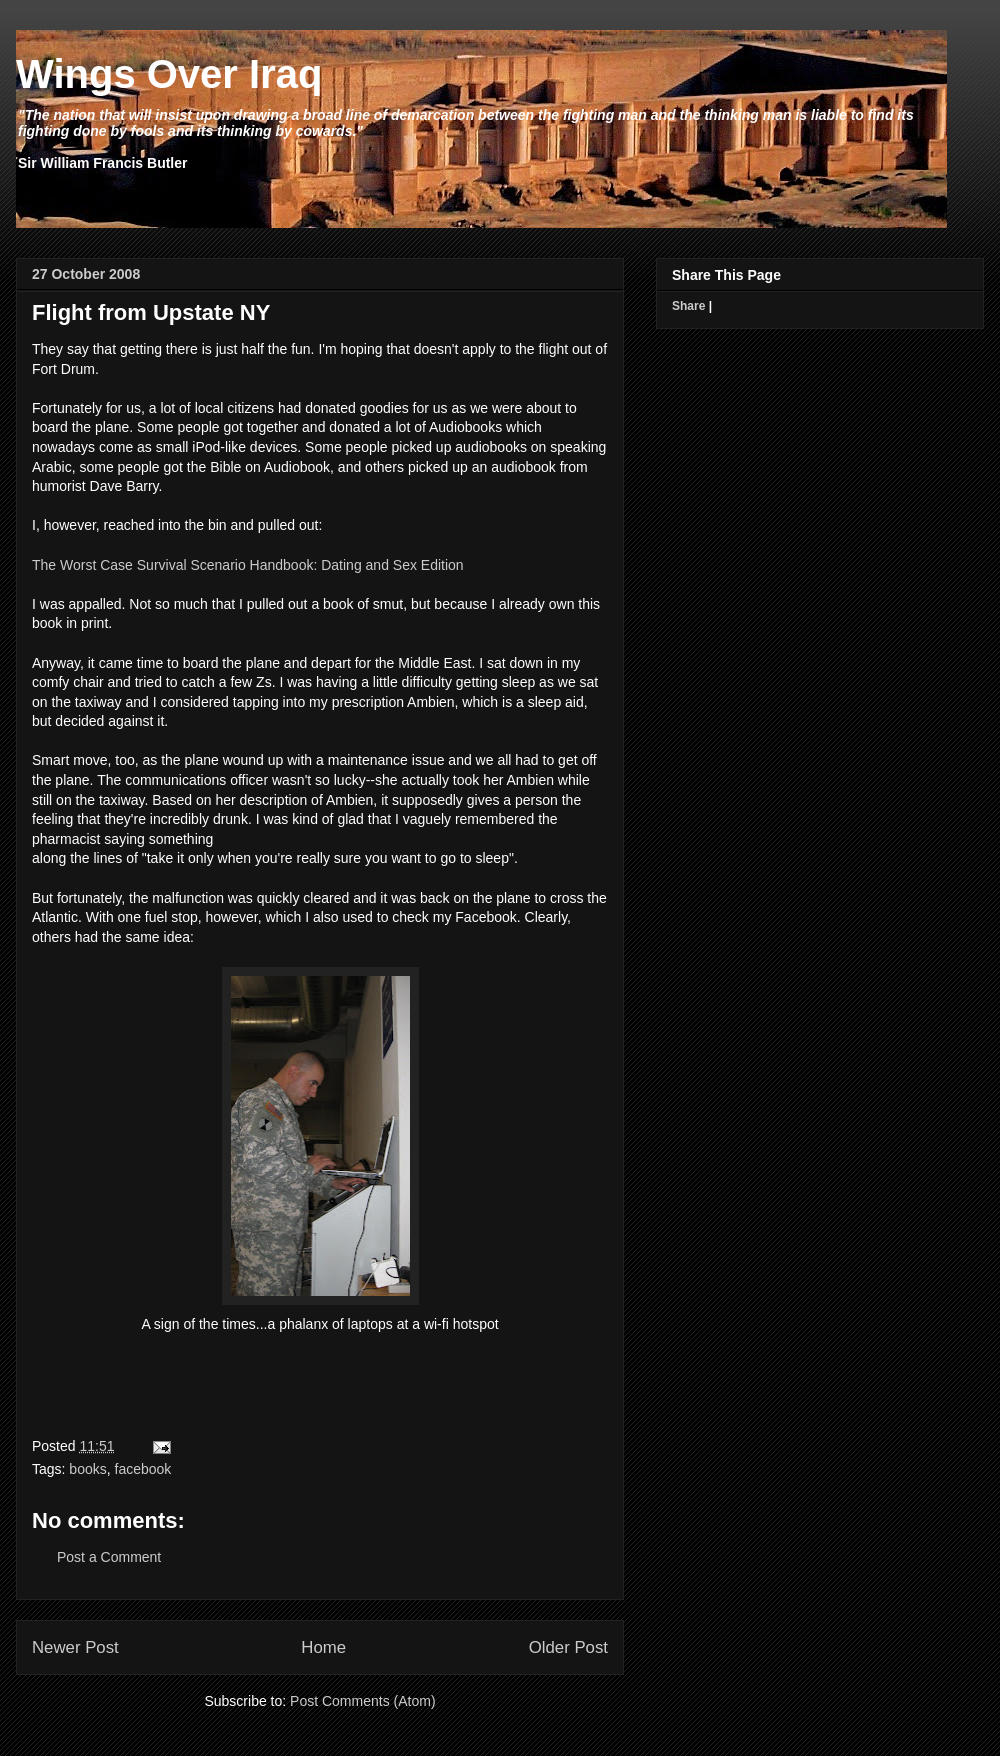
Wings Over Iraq (169, 74)
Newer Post (75, 1647)
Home (323, 1647)
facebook (143, 1469)
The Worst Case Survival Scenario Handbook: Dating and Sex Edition (248, 565)
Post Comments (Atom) (362, 1701)
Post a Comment (109, 1557)
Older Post (568, 1647)
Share (688, 306)
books (87, 1469)
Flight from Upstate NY (151, 312)
